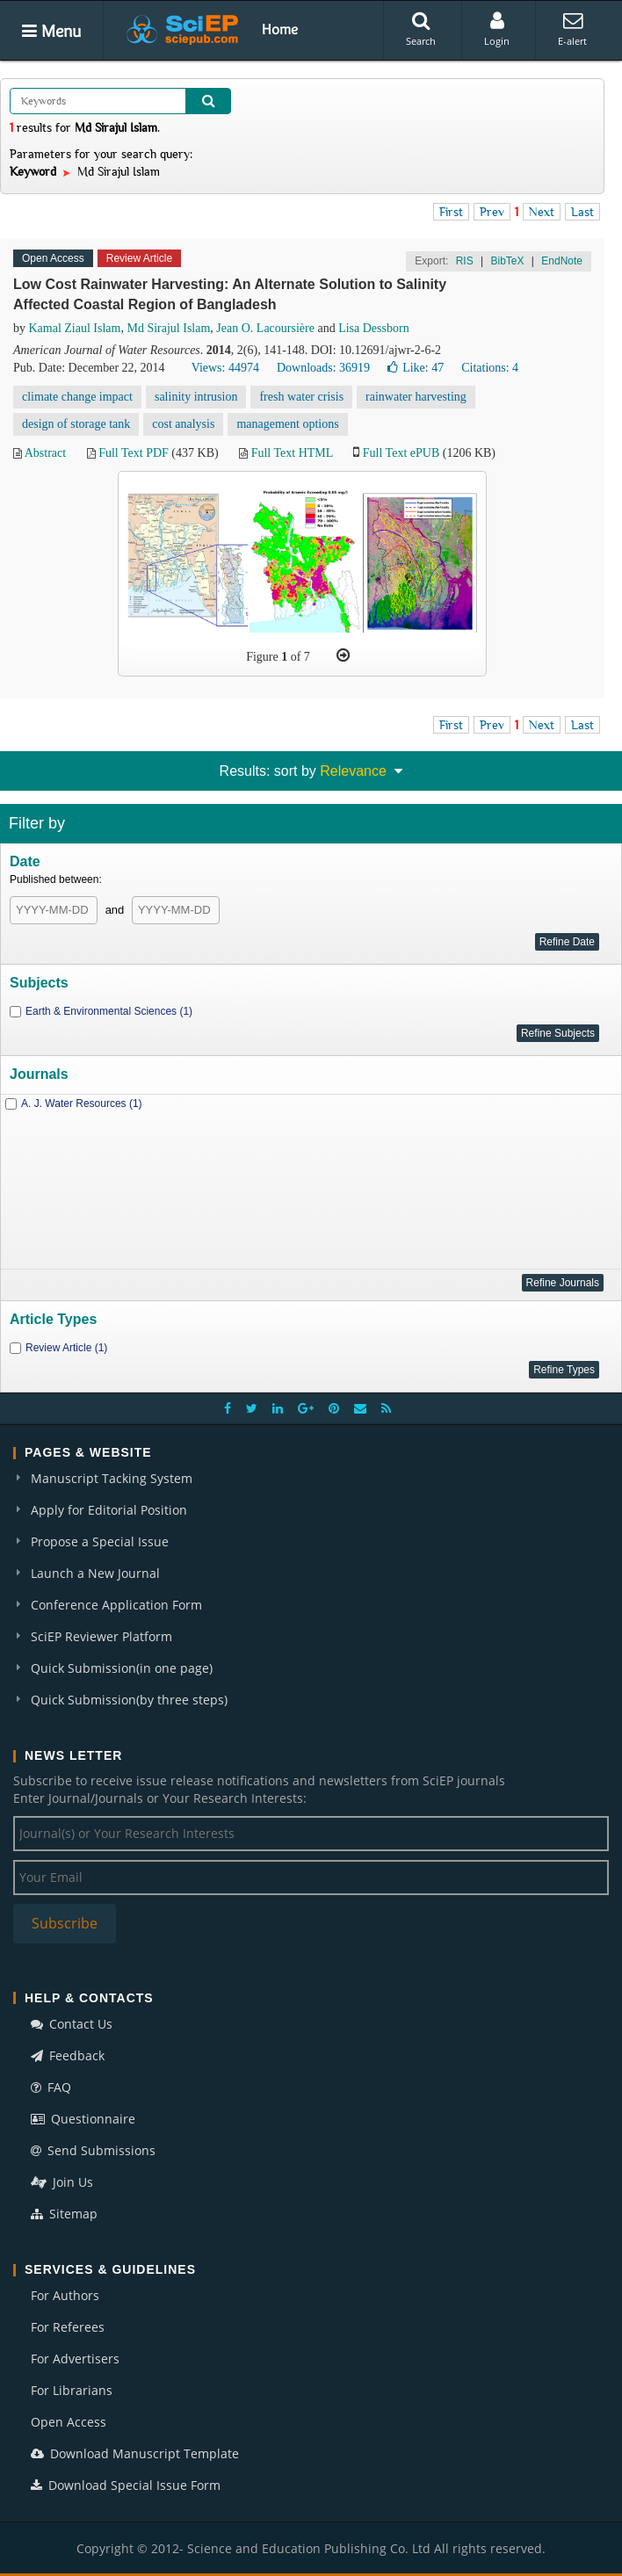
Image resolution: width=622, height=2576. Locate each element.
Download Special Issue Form (126, 2485)
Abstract (45, 452)
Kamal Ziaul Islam (75, 328)
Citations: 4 (489, 367)
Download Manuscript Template (135, 2453)
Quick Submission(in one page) (122, 1668)
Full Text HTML (292, 452)
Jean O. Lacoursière (265, 328)
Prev (492, 212)
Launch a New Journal (95, 1573)
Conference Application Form (116, 1604)
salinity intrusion (196, 396)
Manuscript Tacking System (111, 1478)
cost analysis (183, 424)
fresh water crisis (301, 396)
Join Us (62, 2182)
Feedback (68, 2055)
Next (541, 212)
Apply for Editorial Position (109, 1509)
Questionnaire (83, 2118)
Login (497, 29)
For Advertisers (75, 2358)
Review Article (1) (66, 1348)
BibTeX (507, 261)
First (451, 212)
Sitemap (64, 2213)
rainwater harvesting (415, 396)
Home (280, 29)
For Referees (68, 2327)
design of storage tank (76, 424)
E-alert (572, 29)
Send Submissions (93, 2150)
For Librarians (71, 2390)
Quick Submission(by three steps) (129, 1699)
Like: (415, 367)
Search (421, 29)
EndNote (561, 261)
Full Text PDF (133, 452)
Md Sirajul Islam (168, 328)
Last (582, 212)
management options (287, 424)
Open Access (68, 2421)
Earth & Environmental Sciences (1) (108, 1011)
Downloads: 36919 (323, 367)
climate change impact (77, 396)
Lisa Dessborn (373, 328)
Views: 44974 (225, 367)
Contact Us (71, 2023)
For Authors (65, 2295)
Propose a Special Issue (100, 1541)
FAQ (51, 2087)
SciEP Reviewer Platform (101, 1636)
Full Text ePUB (401, 452)
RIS (465, 261)
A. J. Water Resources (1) (81, 1103)
